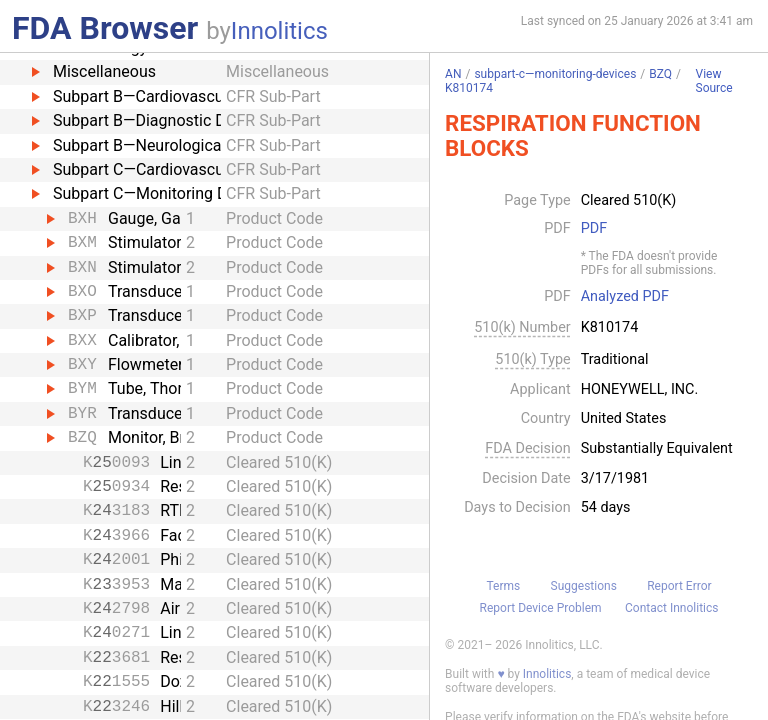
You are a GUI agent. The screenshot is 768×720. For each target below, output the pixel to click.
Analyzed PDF (625, 297)
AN (453, 74)
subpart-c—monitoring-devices (555, 74)
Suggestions (584, 586)
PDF (594, 229)
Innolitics (279, 31)
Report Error (679, 586)
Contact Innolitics (671, 608)
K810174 (469, 88)
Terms (503, 586)
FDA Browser (105, 28)
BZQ (660, 74)
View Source (714, 81)
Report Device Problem (541, 608)
